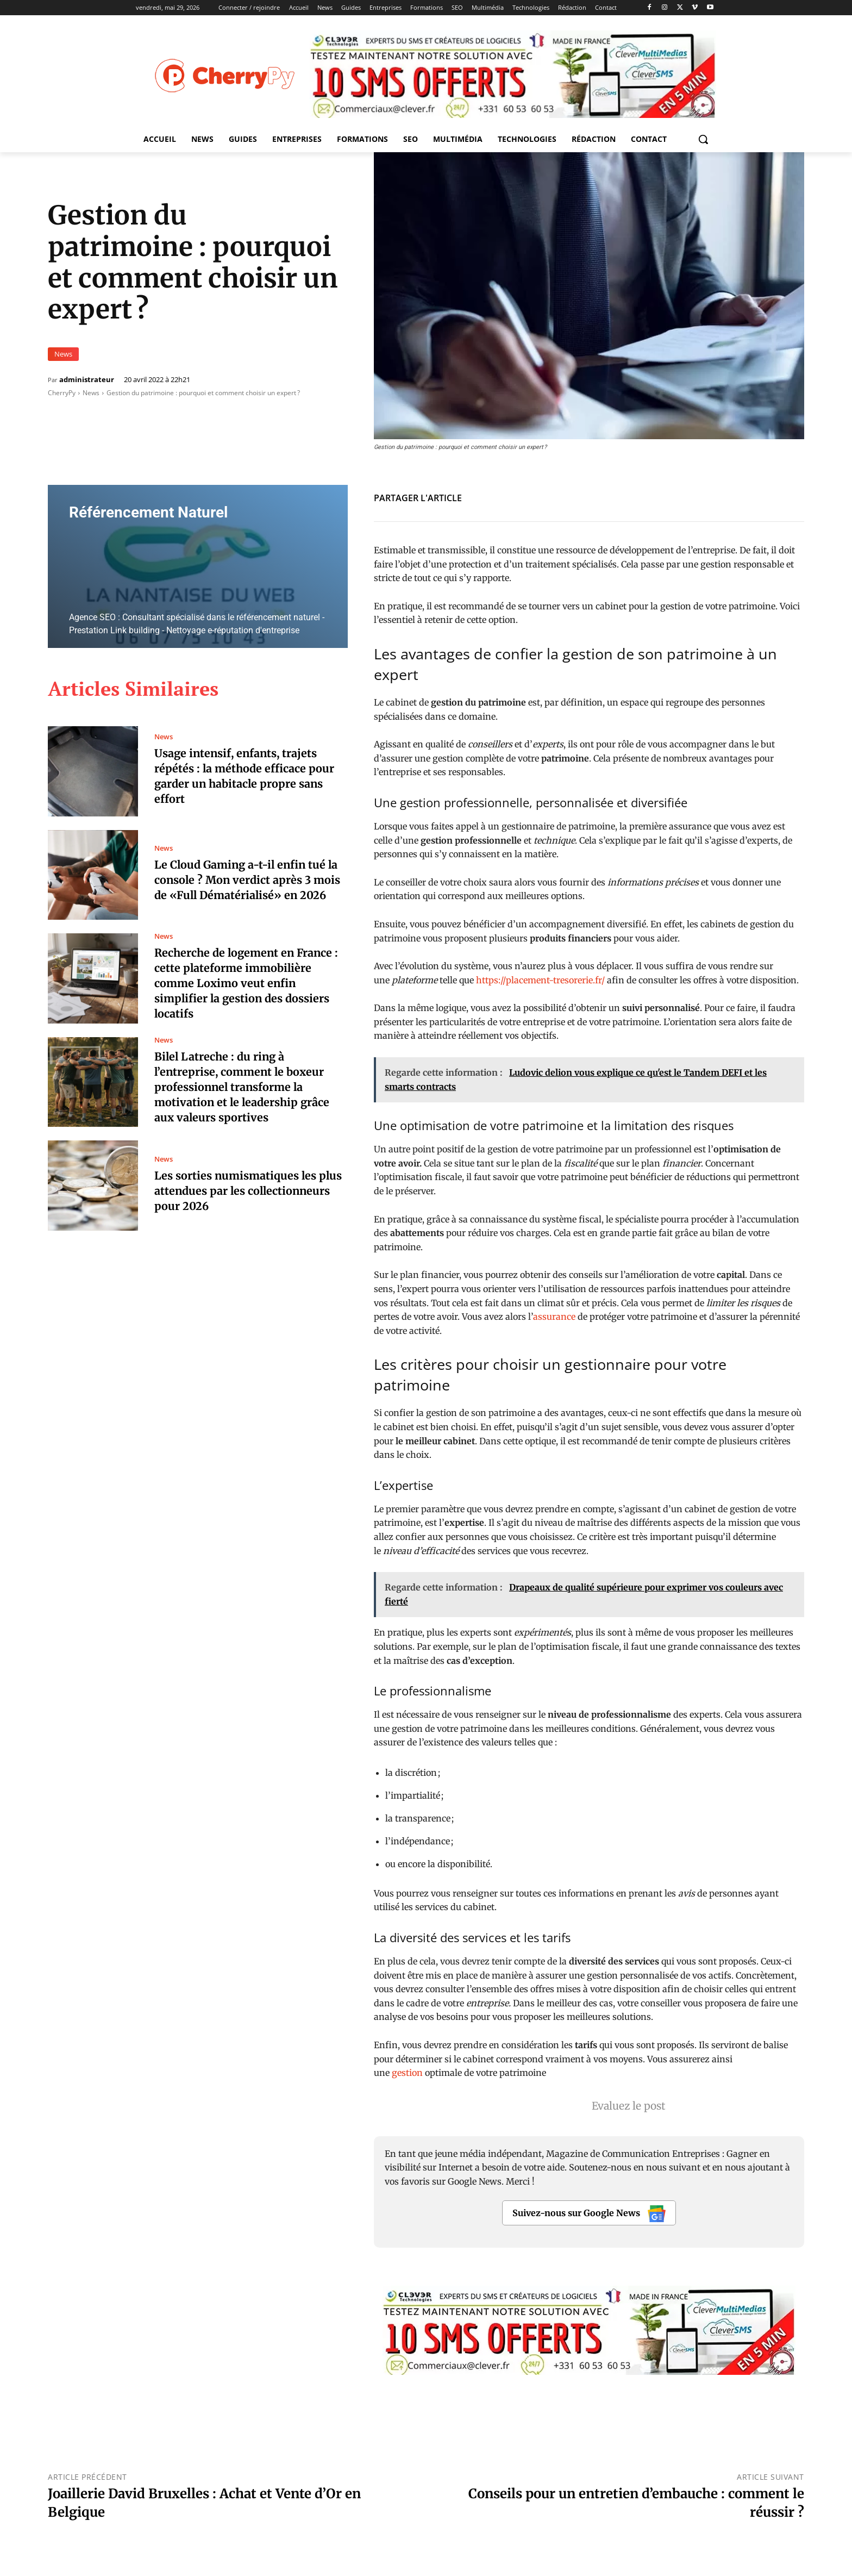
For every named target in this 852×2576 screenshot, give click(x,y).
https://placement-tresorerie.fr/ (540, 980)
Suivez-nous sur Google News (589, 2214)
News (63, 354)
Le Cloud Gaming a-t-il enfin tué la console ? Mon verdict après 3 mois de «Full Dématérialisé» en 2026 (248, 880)
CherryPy (62, 392)
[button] (703, 139)
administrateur (86, 379)
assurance (554, 1316)
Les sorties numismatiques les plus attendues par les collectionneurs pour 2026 (248, 1191)
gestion (408, 2072)
